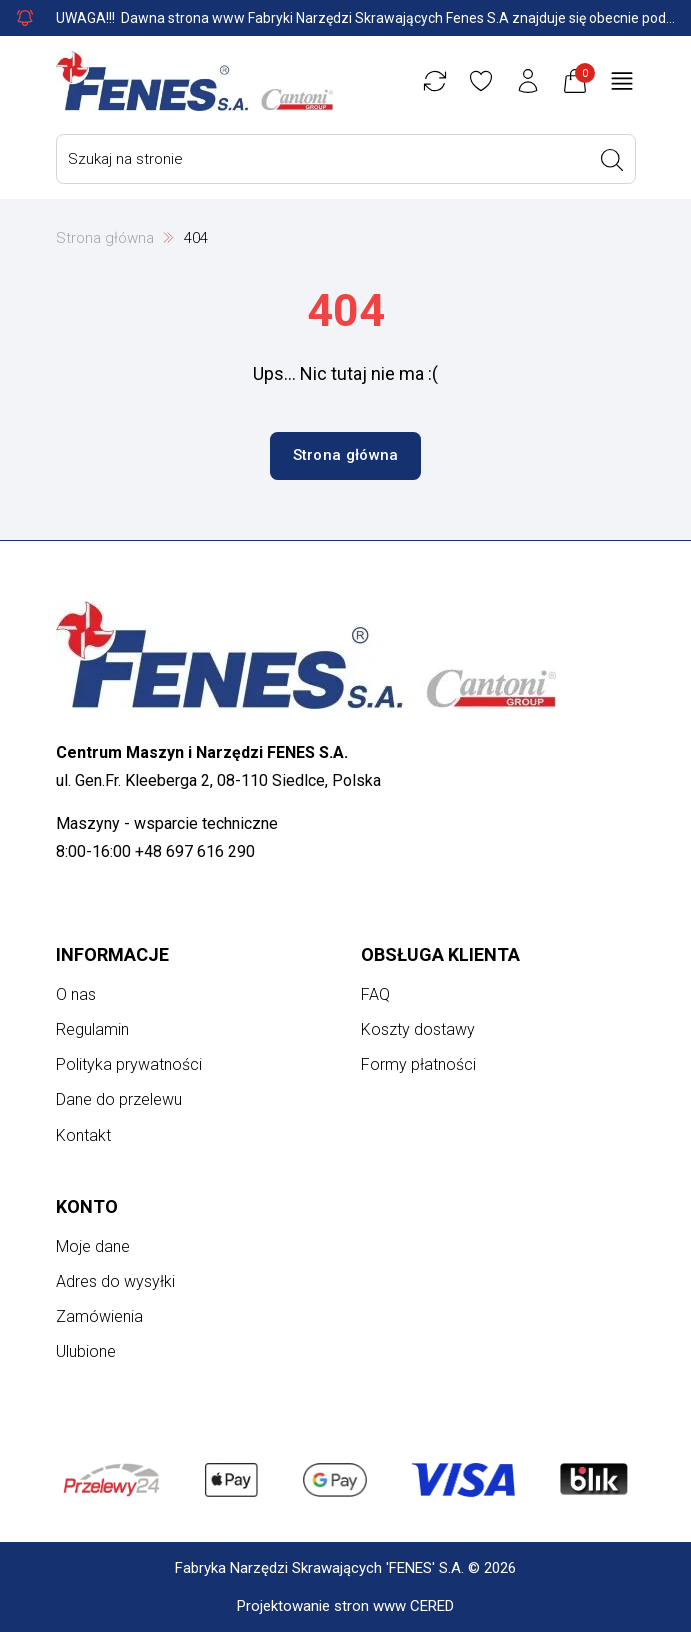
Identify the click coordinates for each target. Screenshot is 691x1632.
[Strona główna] (195, 81)
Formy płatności (418, 1064)
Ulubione (86, 1351)
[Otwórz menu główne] (622, 81)
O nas (76, 994)
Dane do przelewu (119, 1099)
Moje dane (93, 1246)
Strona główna (105, 238)
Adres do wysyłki (115, 1281)
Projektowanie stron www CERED (345, 1606)
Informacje (112, 954)
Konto (87, 1206)
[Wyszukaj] (612, 160)
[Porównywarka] (435, 81)
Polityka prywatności (129, 1064)
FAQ (375, 994)
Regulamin (92, 1029)
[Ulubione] (481, 81)
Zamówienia (99, 1316)
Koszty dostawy (418, 1029)
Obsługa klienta (440, 954)
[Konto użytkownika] (528, 81)
